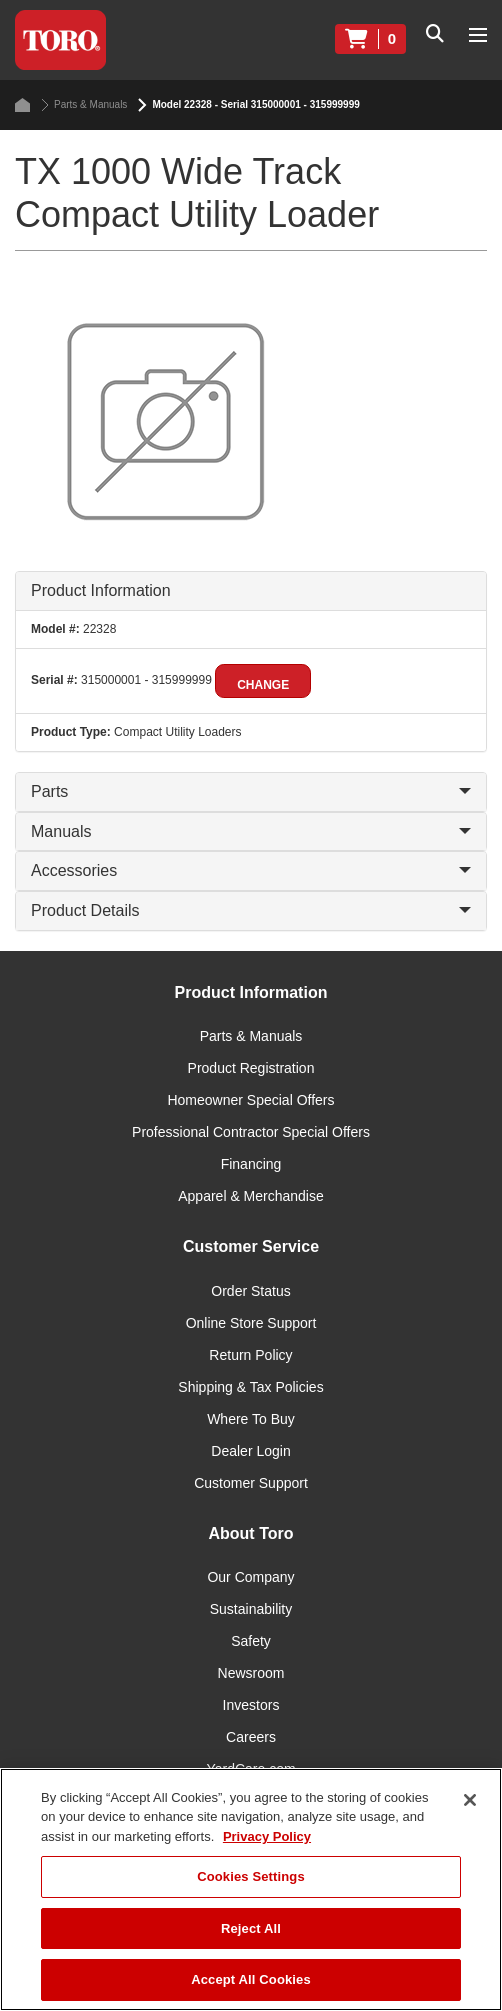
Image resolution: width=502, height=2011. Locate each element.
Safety (251, 1641)
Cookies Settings (251, 1876)
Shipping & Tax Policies (250, 1387)
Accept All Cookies (251, 1979)
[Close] (470, 1800)
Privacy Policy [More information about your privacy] (267, 1836)
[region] (251, 1889)
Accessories (251, 870)
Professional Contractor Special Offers (251, 1132)
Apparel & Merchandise (251, 1196)
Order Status (250, 1291)
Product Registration (251, 1068)
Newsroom (251, 1673)
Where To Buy (251, 1419)
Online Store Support (251, 1323)
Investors (251, 1705)
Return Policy (250, 1355)
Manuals (251, 831)
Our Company (250, 1577)
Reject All (251, 1928)
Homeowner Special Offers (250, 1100)
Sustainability (251, 1609)
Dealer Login (250, 1451)
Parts (251, 791)
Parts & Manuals (84, 105)
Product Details (251, 910)
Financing (251, 1164)
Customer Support (251, 1483)
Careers (251, 1737)
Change (263, 685)
